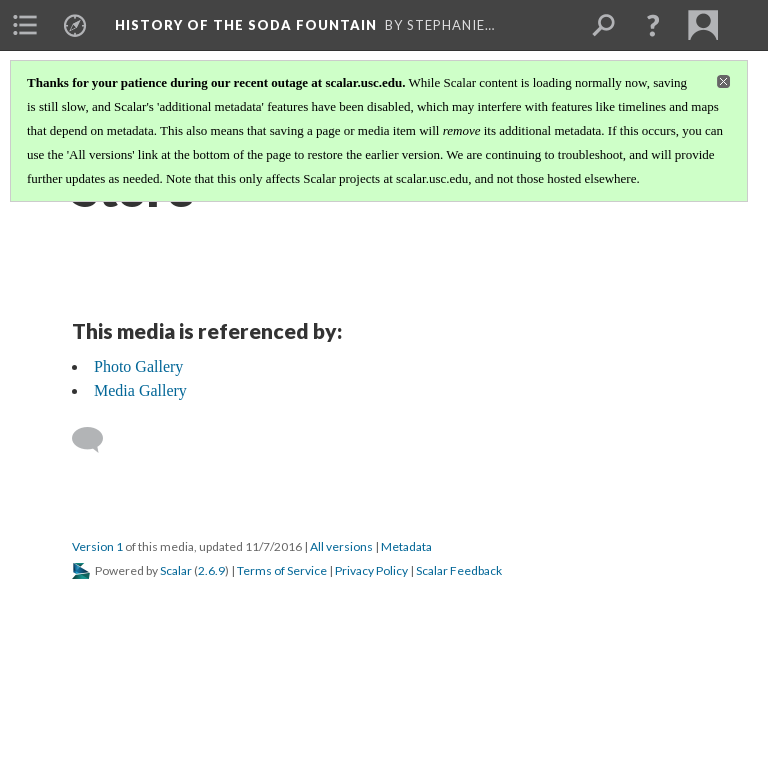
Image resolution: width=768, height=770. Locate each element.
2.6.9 (211, 570)
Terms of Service (282, 570)
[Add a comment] (96, 440)
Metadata (406, 546)
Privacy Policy (371, 570)
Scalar (176, 570)
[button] (653, 25)
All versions (341, 546)
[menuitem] (25, 25)
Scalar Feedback (459, 570)
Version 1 (97, 546)
